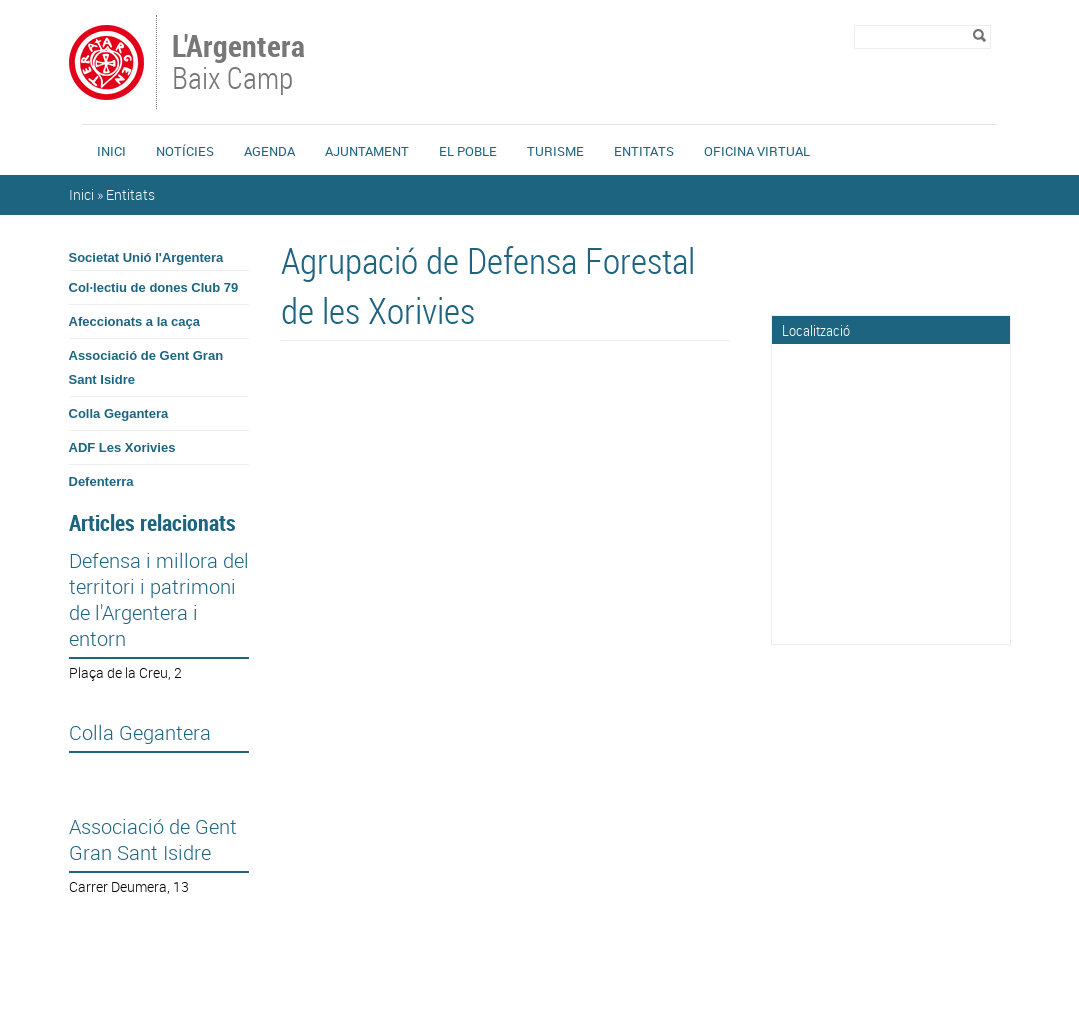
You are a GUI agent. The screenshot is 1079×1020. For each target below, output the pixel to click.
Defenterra (101, 481)
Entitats (644, 151)
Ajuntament (367, 151)
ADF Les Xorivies (122, 447)
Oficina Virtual (757, 151)
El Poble (468, 151)
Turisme (555, 151)
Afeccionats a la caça (135, 321)
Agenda (269, 151)
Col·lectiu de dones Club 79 (154, 287)
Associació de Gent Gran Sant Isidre (146, 367)
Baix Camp (240, 64)
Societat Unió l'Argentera (146, 257)
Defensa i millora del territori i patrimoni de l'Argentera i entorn (159, 600)
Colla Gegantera (119, 413)
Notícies (185, 151)
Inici (111, 151)
